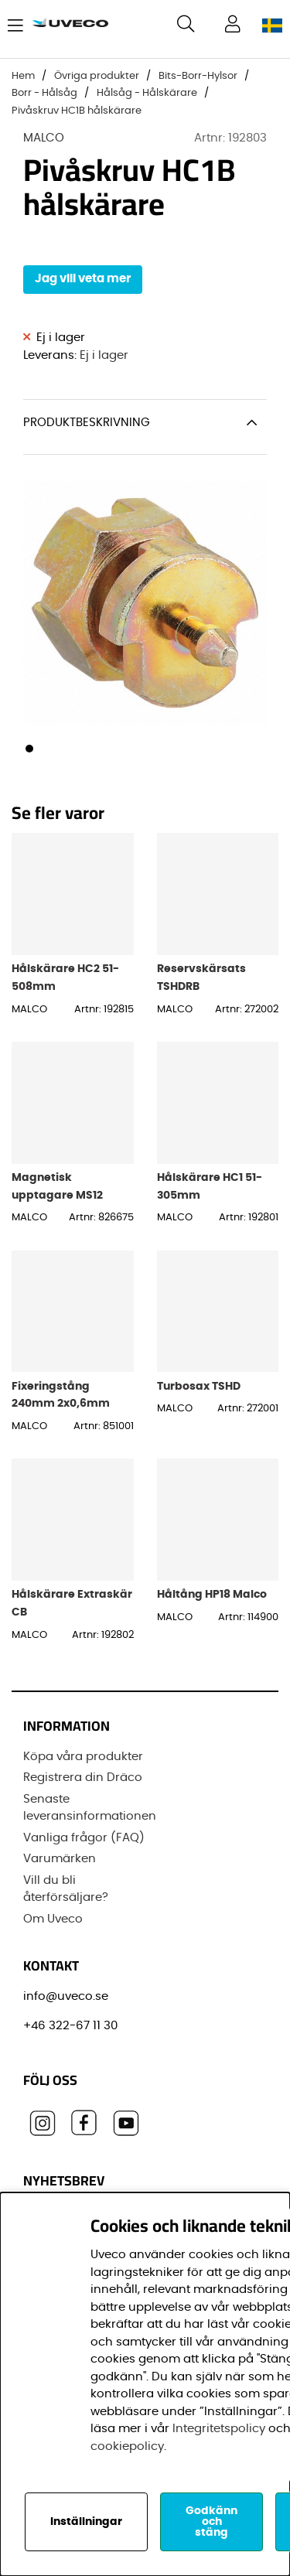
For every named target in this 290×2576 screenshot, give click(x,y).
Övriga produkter (96, 76)
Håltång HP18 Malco (212, 1594)
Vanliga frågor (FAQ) (84, 1838)
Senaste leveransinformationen (89, 1808)
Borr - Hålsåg (44, 93)
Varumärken (59, 1859)
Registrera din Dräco (82, 1777)
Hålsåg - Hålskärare (147, 93)
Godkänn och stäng (211, 2522)
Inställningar (86, 2521)
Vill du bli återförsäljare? (65, 1889)
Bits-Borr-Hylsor (198, 76)
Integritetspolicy (218, 2428)
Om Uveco (53, 1919)
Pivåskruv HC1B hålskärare (77, 111)
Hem (23, 76)
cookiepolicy (127, 2446)
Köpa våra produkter (83, 1756)
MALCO (43, 138)
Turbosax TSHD (199, 1386)
